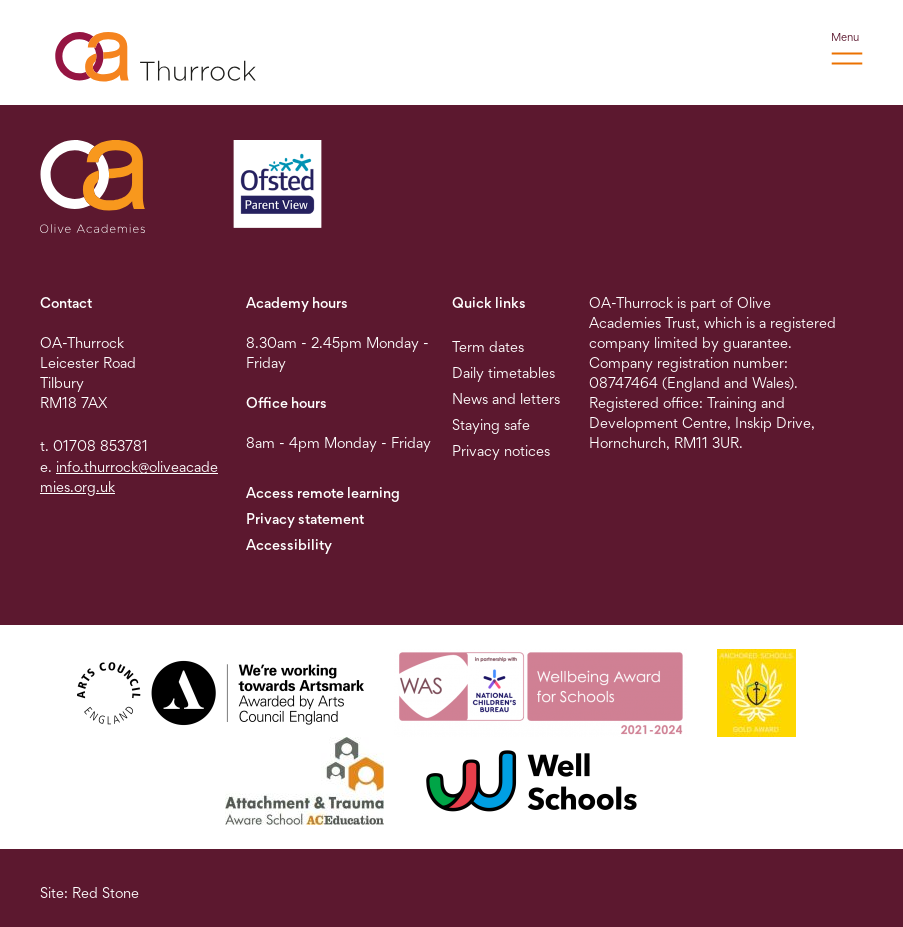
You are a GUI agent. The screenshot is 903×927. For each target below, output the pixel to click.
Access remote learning (323, 492)
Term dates (488, 346)
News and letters (506, 398)
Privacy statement (305, 518)
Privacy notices (501, 450)
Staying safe (491, 424)
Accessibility (289, 544)
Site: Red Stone (89, 892)
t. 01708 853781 (94, 445)
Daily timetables (503, 372)
